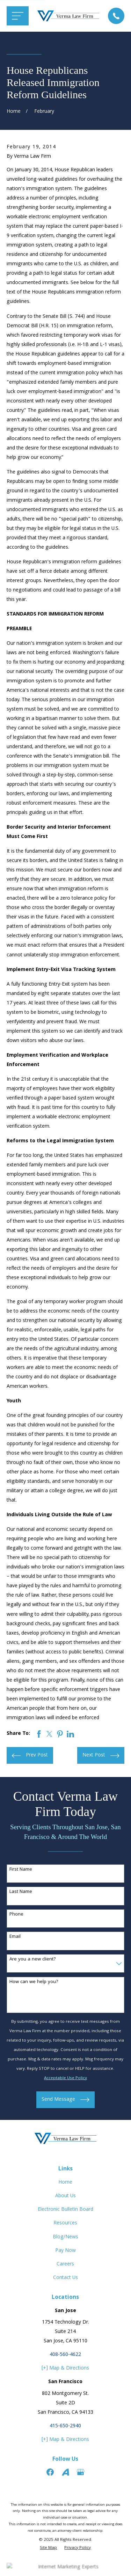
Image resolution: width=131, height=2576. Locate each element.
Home (65, 2182)
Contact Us (65, 2278)
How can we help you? (33, 1982)
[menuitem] (48, 2548)
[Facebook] (50, 2472)
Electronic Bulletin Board (65, 2210)
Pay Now (65, 2251)
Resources (65, 2223)
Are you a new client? (32, 1960)
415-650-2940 (65, 2426)
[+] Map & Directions (65, 2368)
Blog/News (65, 2237)
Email (15, 1937)
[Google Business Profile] (80, 2472)
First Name (20, 1870)
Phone (16, 1915)
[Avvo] (65, 2472)
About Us (65, 2196)
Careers (65, 2264)
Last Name (20, 1892)
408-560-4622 (65, 2355)
